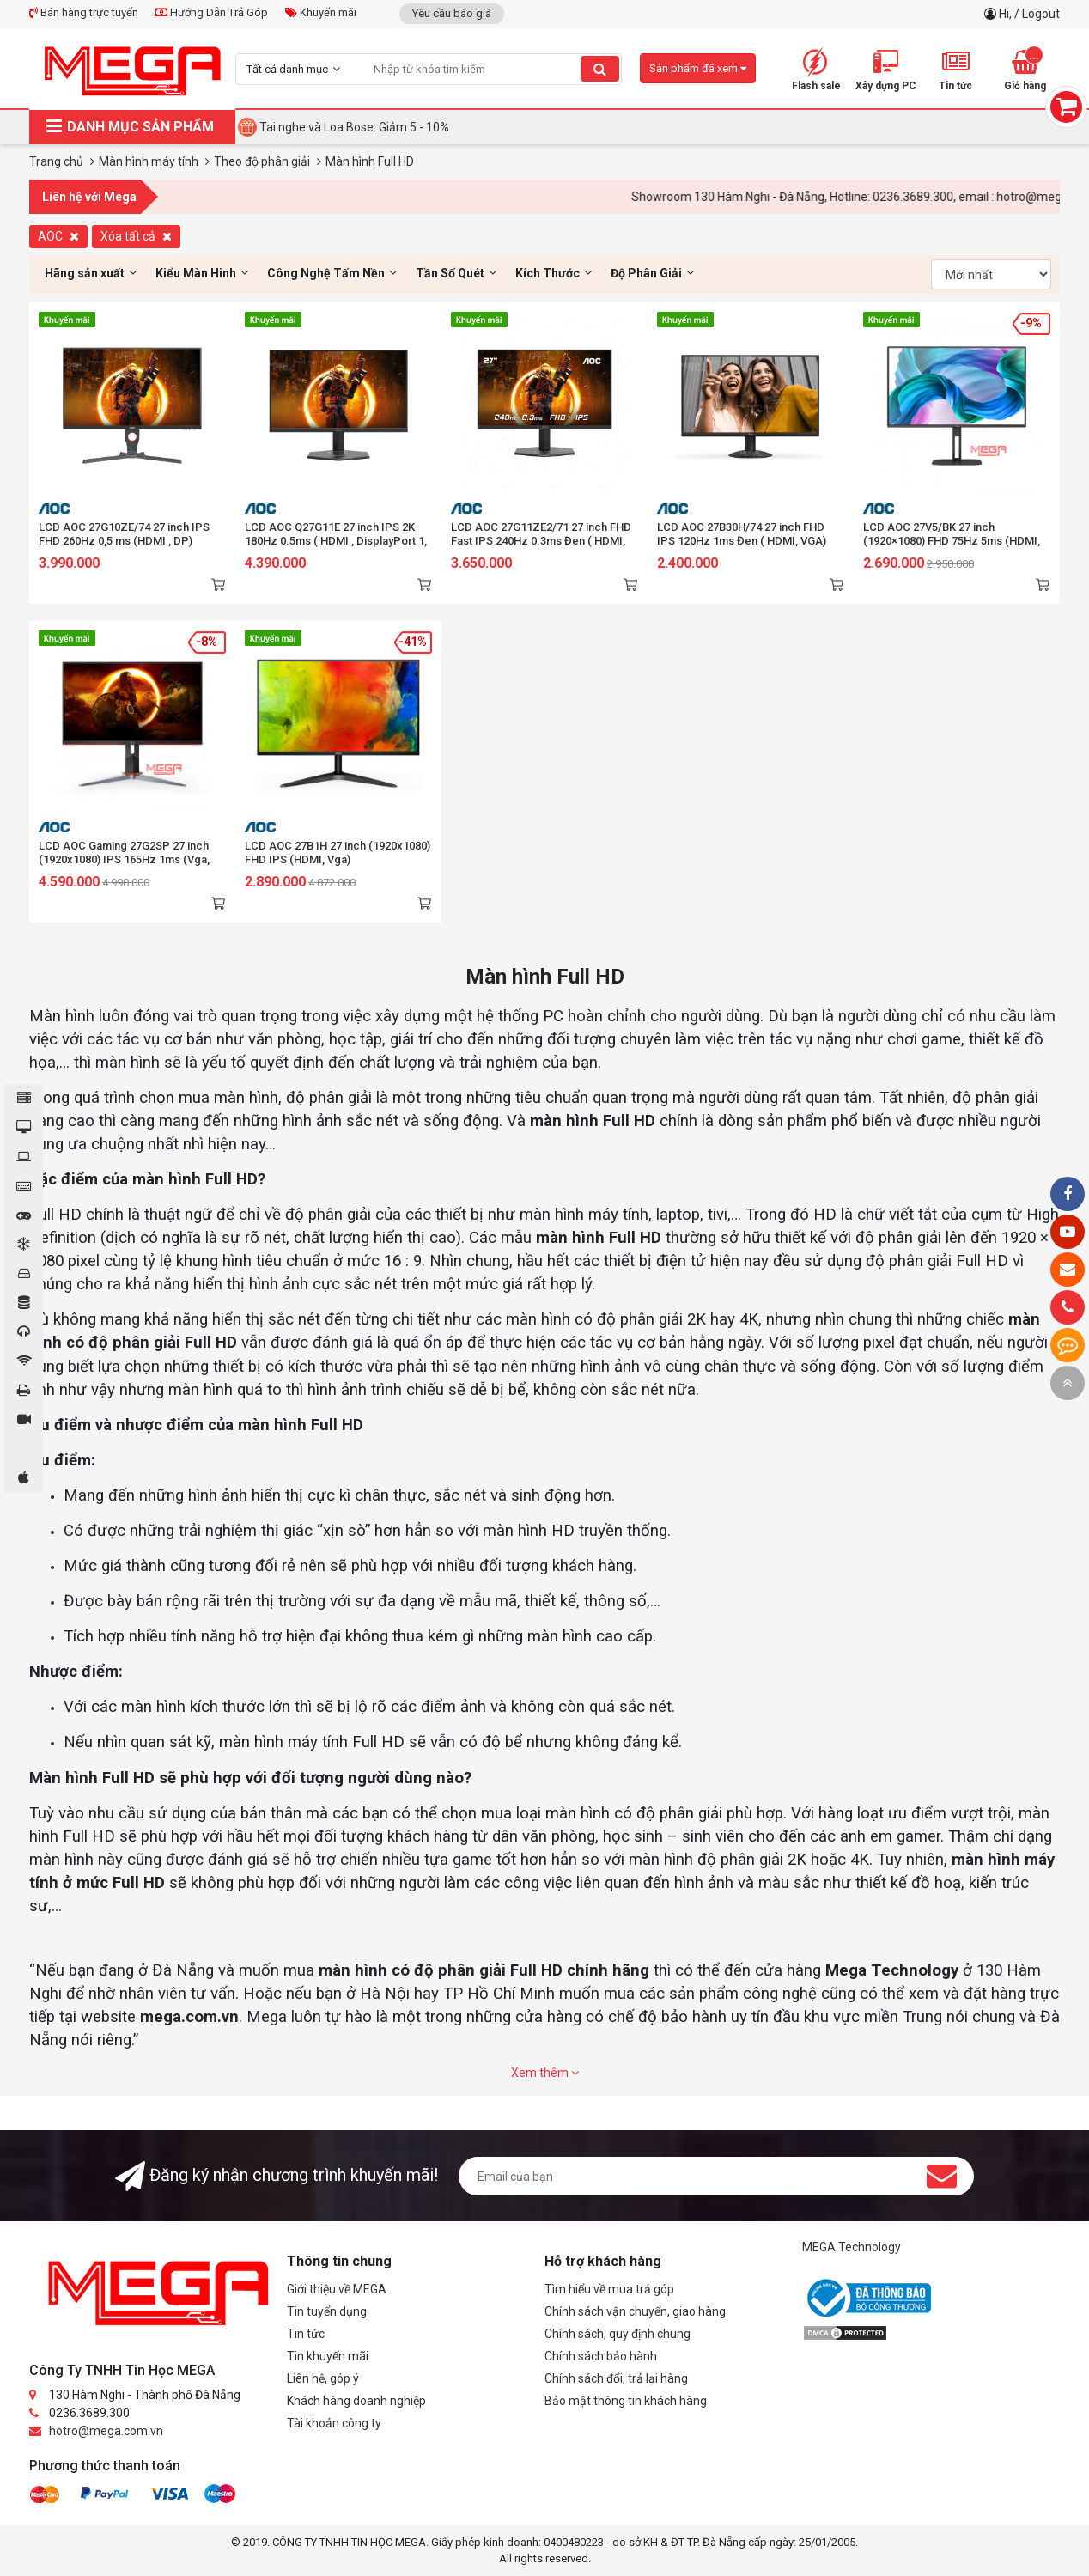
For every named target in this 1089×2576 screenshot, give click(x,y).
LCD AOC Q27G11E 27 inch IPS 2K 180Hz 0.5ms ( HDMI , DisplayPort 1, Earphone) (336, 541)
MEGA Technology (851, 2247)
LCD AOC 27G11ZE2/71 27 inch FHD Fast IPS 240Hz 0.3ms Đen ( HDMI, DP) (541, 541)
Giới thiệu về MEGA (336, 2289)
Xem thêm (545, 2073)
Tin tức (306, 2334)
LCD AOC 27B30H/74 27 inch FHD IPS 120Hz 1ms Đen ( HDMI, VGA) (741, 534)
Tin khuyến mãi (327, 2356)
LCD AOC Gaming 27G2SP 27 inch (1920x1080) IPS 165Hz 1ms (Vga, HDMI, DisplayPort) (124, 859)
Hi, (1006, 14)
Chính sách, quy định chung (617, 2334)
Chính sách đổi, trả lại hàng (616, 2378)
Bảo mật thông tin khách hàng (625, 2401)
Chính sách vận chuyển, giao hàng (635, 2311)
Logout (1041, 14)
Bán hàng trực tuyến (83, 12)
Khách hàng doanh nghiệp (356, 2401)
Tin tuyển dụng (327, 2311)
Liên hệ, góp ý (323, 2378)
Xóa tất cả (136, 236)
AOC (58, 236)
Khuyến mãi (320, 12)
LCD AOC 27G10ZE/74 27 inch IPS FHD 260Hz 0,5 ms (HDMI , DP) (124, 534)
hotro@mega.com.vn (106, 2431)
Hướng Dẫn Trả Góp (211, 12)
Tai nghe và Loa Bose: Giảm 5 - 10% (354, 127)
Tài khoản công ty (334, 2423)
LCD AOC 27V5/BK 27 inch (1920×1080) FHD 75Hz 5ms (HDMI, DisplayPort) (951, 541)
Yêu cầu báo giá (451, 13)
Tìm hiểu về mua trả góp (609, 2289)
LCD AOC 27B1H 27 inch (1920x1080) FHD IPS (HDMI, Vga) (337, 852)
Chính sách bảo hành (600, 2356)
